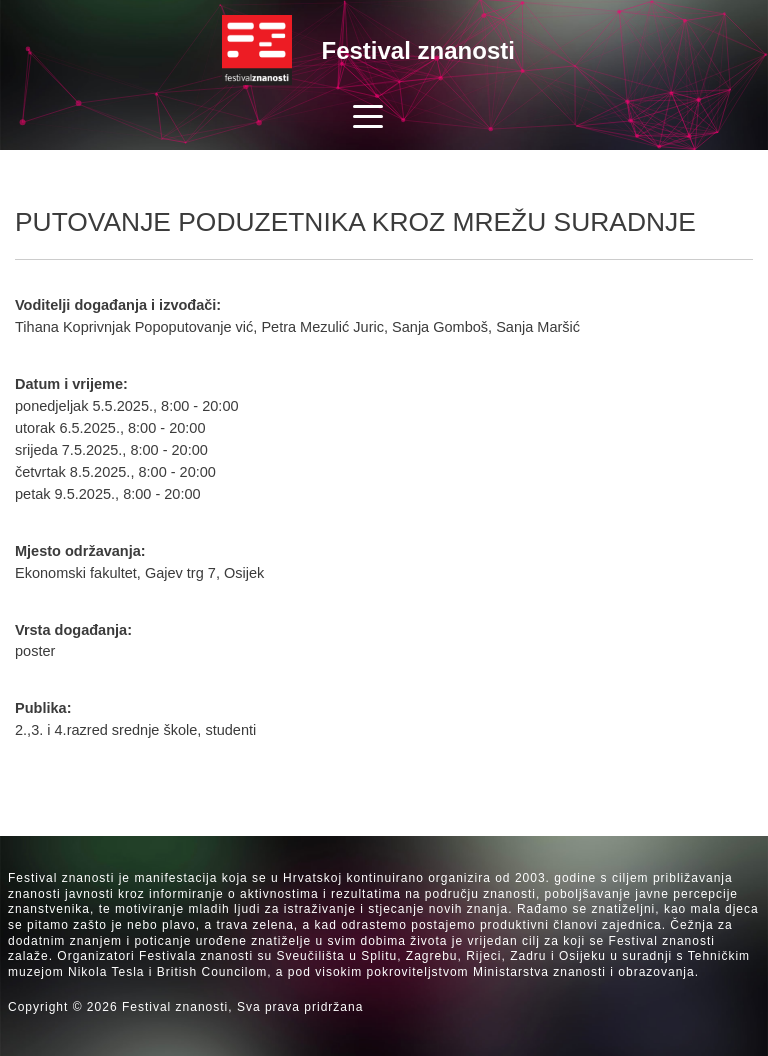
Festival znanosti (418, 50)
